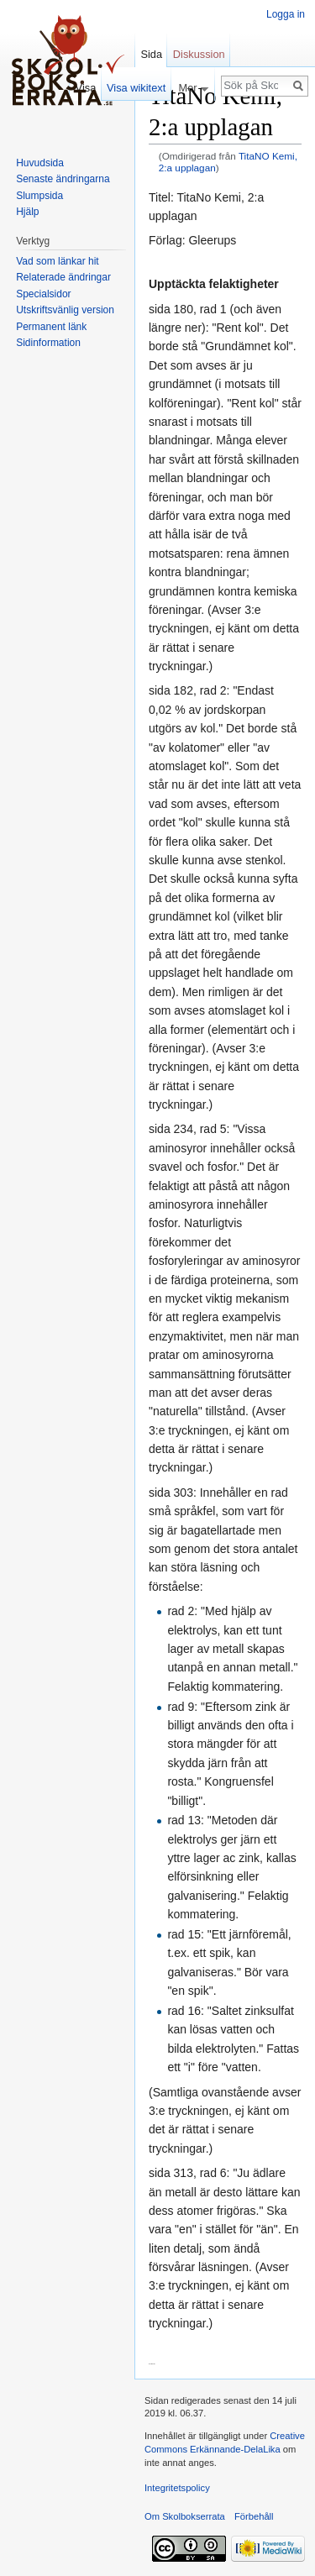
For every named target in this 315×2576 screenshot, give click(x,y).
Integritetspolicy (177, 2488)
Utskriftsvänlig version (65, 310)
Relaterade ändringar (63, 277)
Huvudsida (40, 163)
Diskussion (199, 54)
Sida (151, 54)
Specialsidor (43, 294)
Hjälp (27, 212)
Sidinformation (48, 343)
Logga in (285, 14)
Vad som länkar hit (57, 261)
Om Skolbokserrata (184, 2516)
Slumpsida (39, 196)
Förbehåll (254, 2516)
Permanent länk (51, 327)
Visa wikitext (136, 87)
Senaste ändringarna (62, 179)
